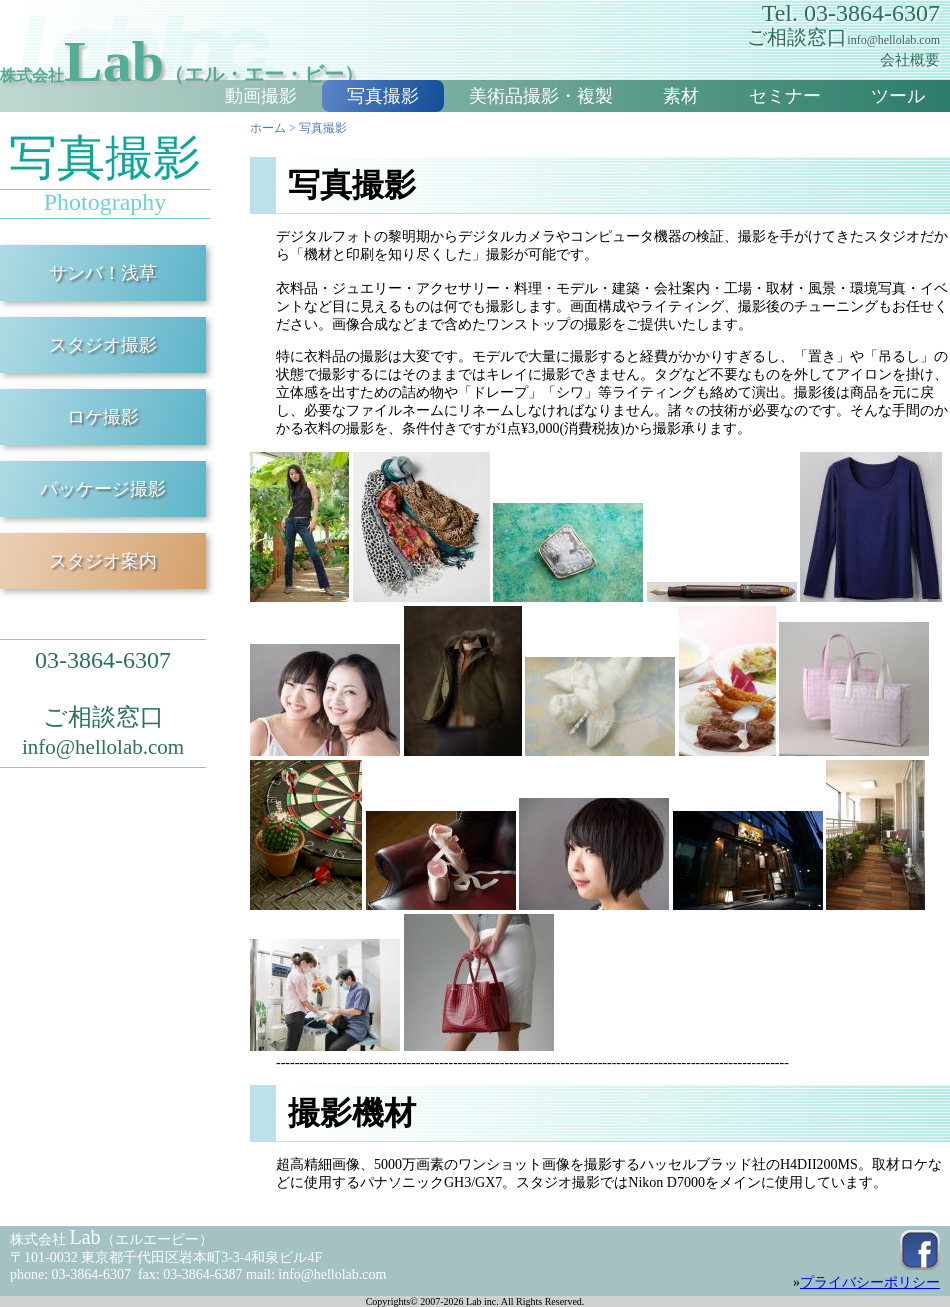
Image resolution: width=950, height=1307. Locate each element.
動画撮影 (261, 96)
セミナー (785, 96)
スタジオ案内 (103, 561)
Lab (182, 61)
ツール (898, 96)
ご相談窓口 (843, 37)
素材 (681, 96)
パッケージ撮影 (103, 489)
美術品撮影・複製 (541, 96)
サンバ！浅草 (103, 273)
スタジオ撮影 (103, 345)
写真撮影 (383, 96)
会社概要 (910, 60)
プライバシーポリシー (870, 1282)
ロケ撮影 (103, 417)
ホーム (268, 128)
